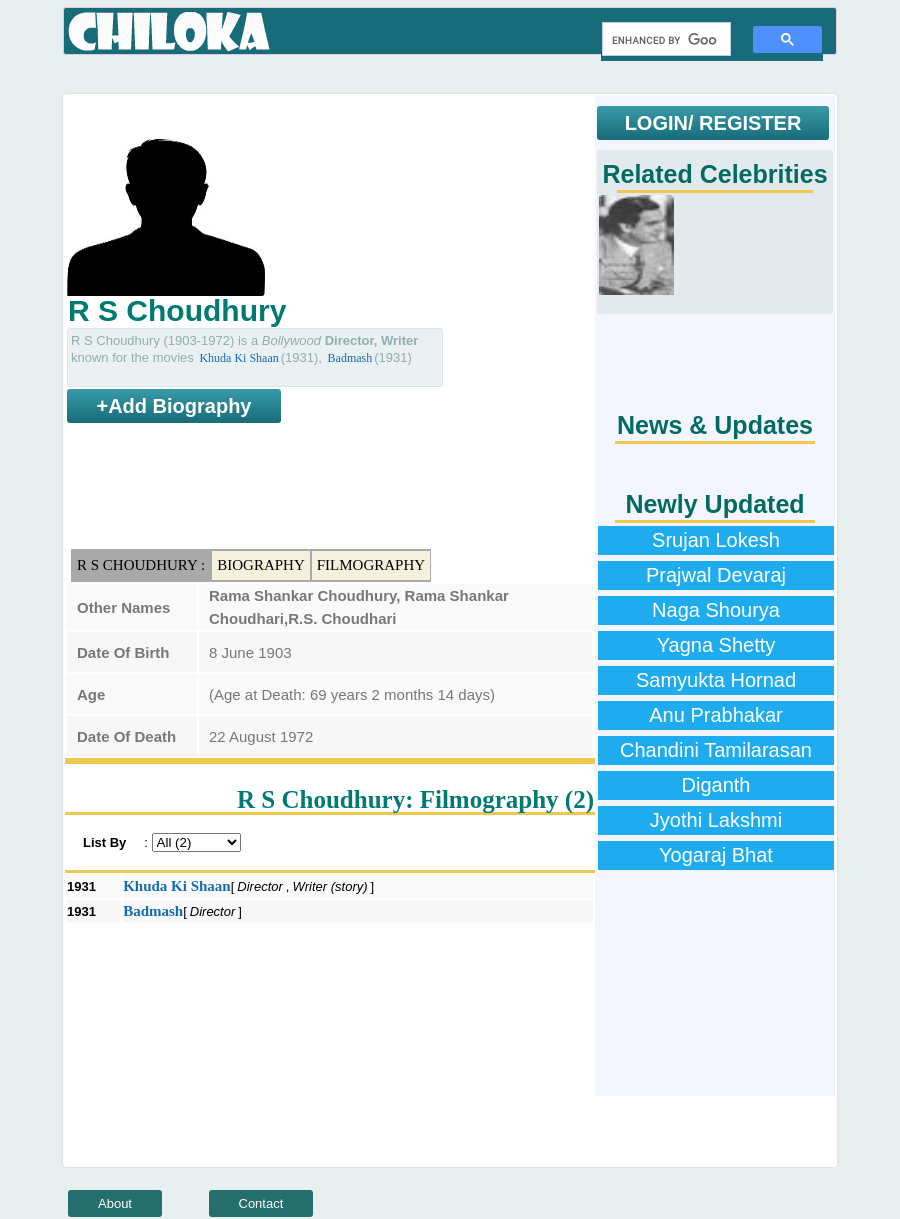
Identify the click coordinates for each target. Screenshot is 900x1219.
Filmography (371, 565)
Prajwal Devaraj (716, 575)
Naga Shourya (716, 610)
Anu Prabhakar (715, 715)
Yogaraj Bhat (716, 855)
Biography (261, 565)
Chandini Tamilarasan (716, 750)
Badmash (350, 358)
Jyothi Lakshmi (716, 820)
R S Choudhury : (141, 565)
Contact (261, 1203)
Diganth (716, 785)
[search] (664, 40)
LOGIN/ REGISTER (713, 123)
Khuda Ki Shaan (238, 358)
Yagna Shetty (716, 645)
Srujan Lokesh (716, 540)
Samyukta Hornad (716, 680)
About (115, 1203)
